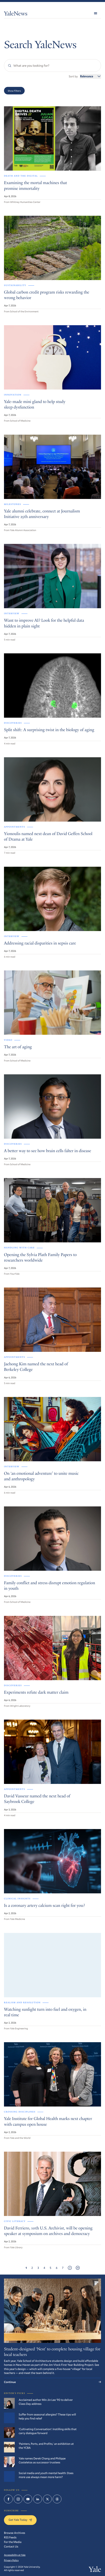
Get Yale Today (20, 2520)
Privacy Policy (11, 2560)
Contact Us (11, 2546)
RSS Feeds (10, 2537)
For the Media (12, 2542)
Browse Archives (14, 2533)
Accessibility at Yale (14, 2555)
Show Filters (14, 90)
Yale (95, 2570)
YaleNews (15, 14)
